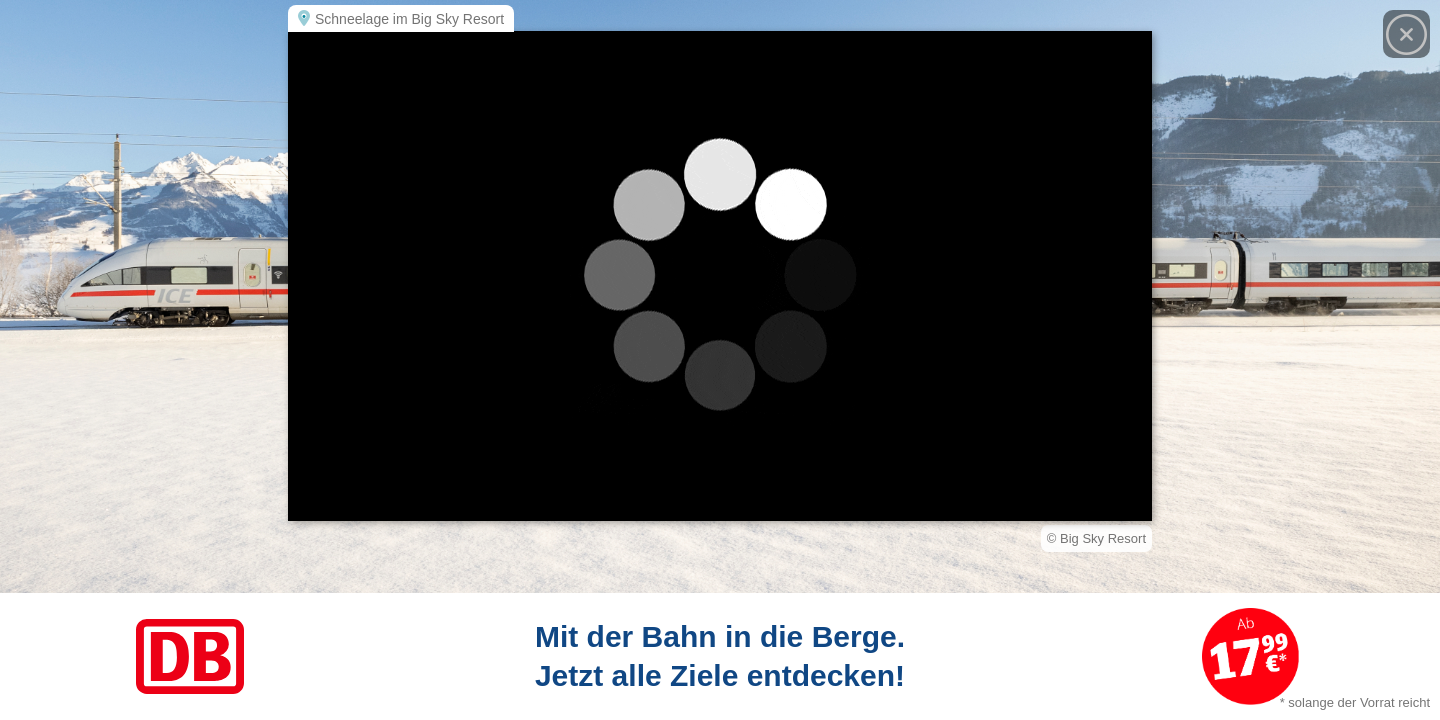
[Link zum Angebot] (720, 656)
